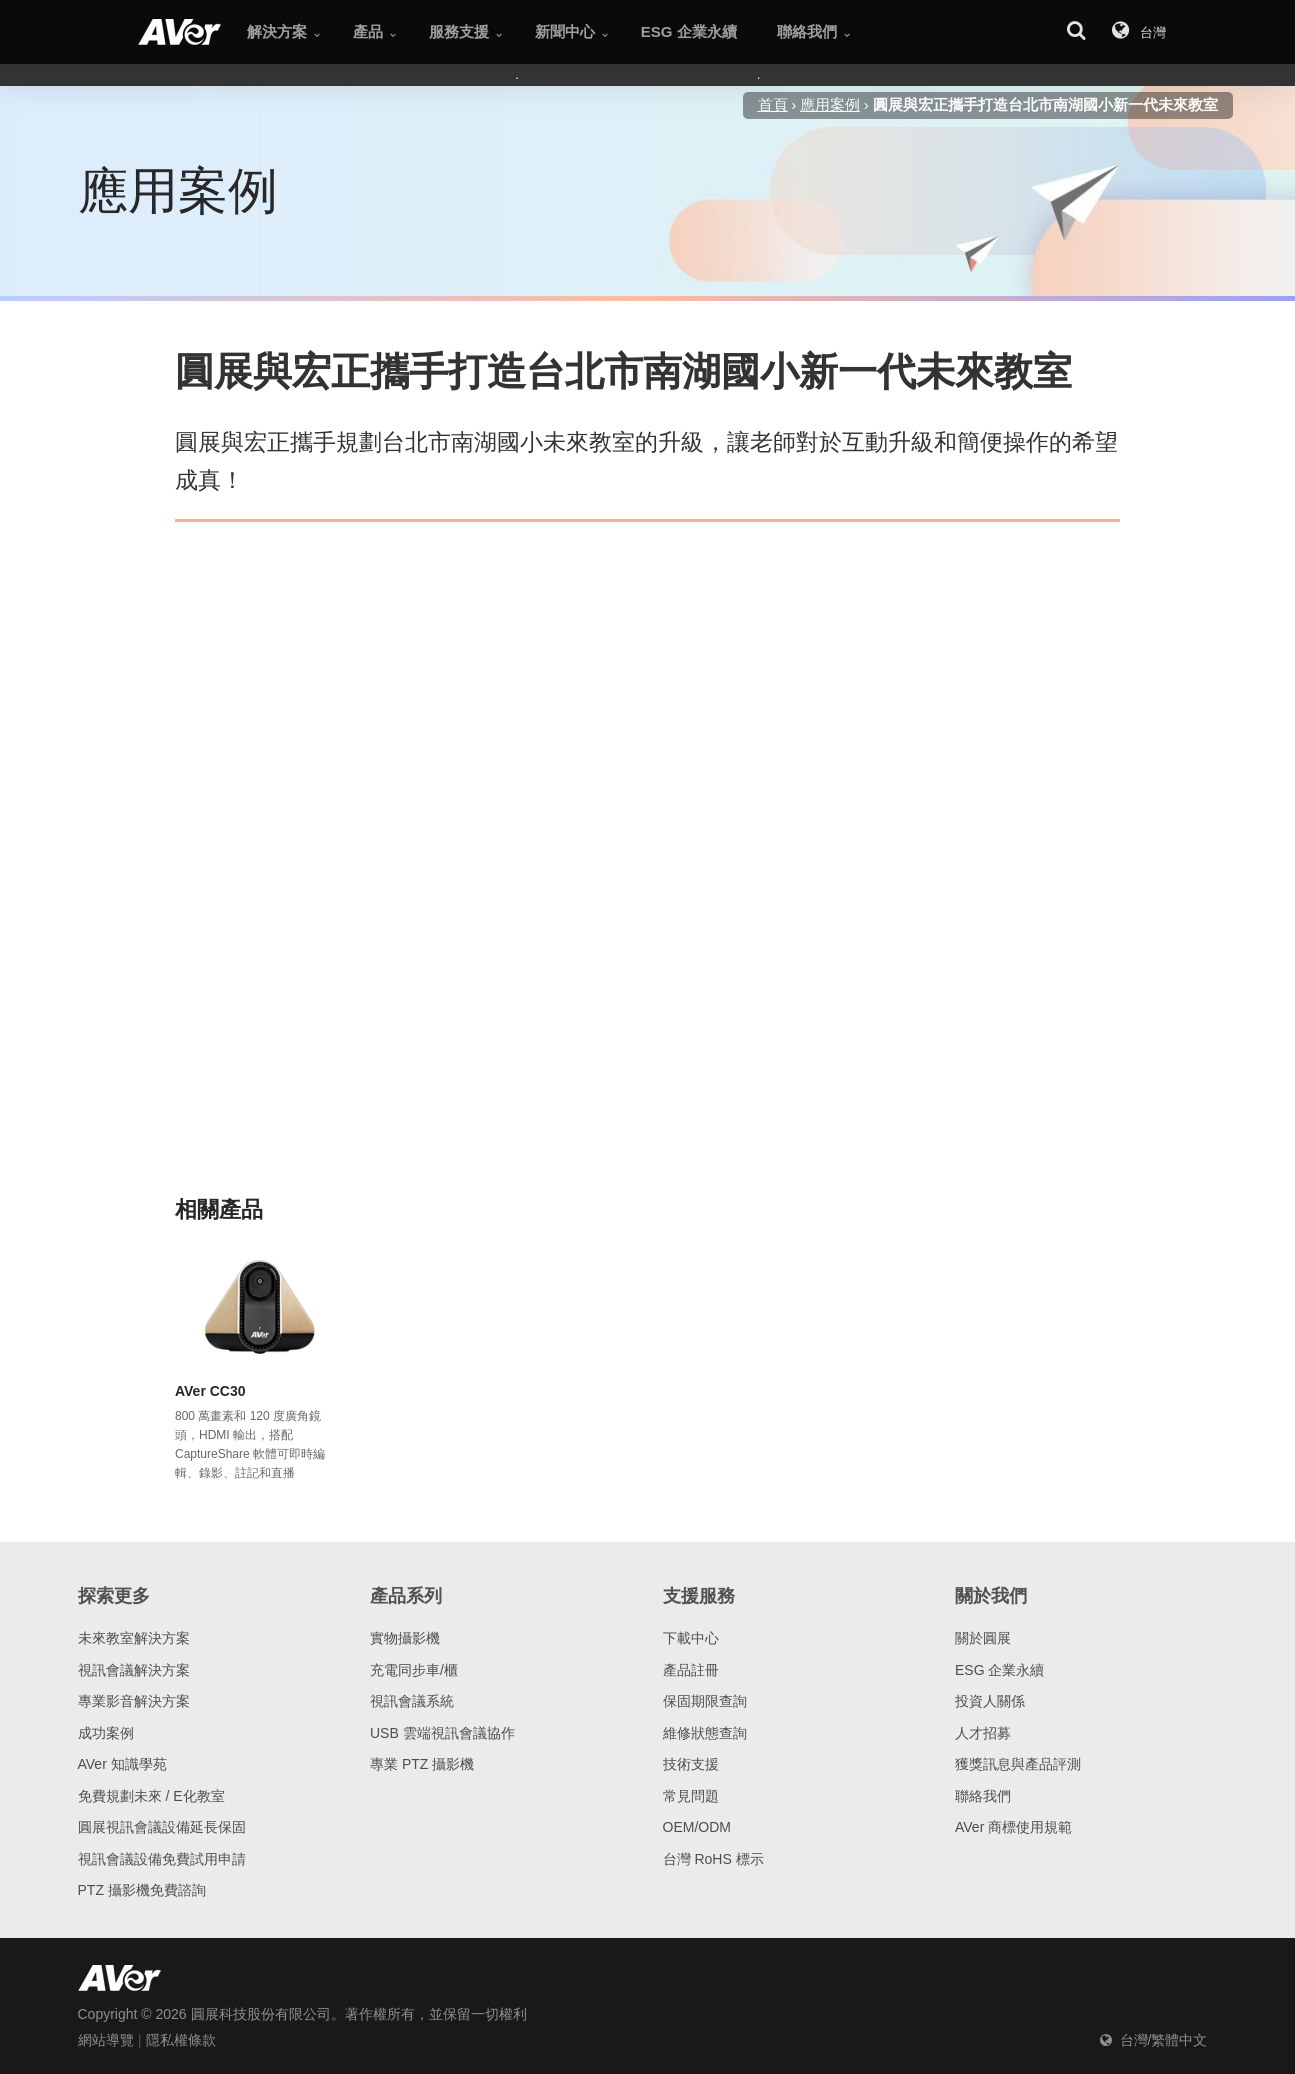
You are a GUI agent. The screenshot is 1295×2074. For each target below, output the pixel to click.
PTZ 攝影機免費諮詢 (142, 1890)
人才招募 (983, 1733)
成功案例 (106, 1733)
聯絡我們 (983, 1796)
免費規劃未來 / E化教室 (151, 1796)
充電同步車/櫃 (414, 1670)
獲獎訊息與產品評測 (1018, 1764)
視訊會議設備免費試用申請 (162, 1859)
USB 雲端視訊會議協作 (442, 1733)
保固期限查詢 (705, 1701)
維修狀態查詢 (705, 1733)
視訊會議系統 (412, 1701)
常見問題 (691, 1796)
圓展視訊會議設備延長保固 (162, 1827)
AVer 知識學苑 (122, 1764)
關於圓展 (983, 1638)
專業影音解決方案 (134, 1701)
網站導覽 (106, 2040)
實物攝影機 (405, 1638)
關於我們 (991, 1596)
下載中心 (691, 1638)
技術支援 (691, 1764)
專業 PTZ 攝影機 (422, 1764)
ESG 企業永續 (999, 1670)
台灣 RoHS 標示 (713, 1859)
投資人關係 (990, 1701)
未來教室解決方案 (134, 1638)
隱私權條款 (181, 2040)
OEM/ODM (697, 1827)
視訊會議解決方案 (134, 1670)
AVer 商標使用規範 (1013, 1827)
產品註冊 (691, 1670)
